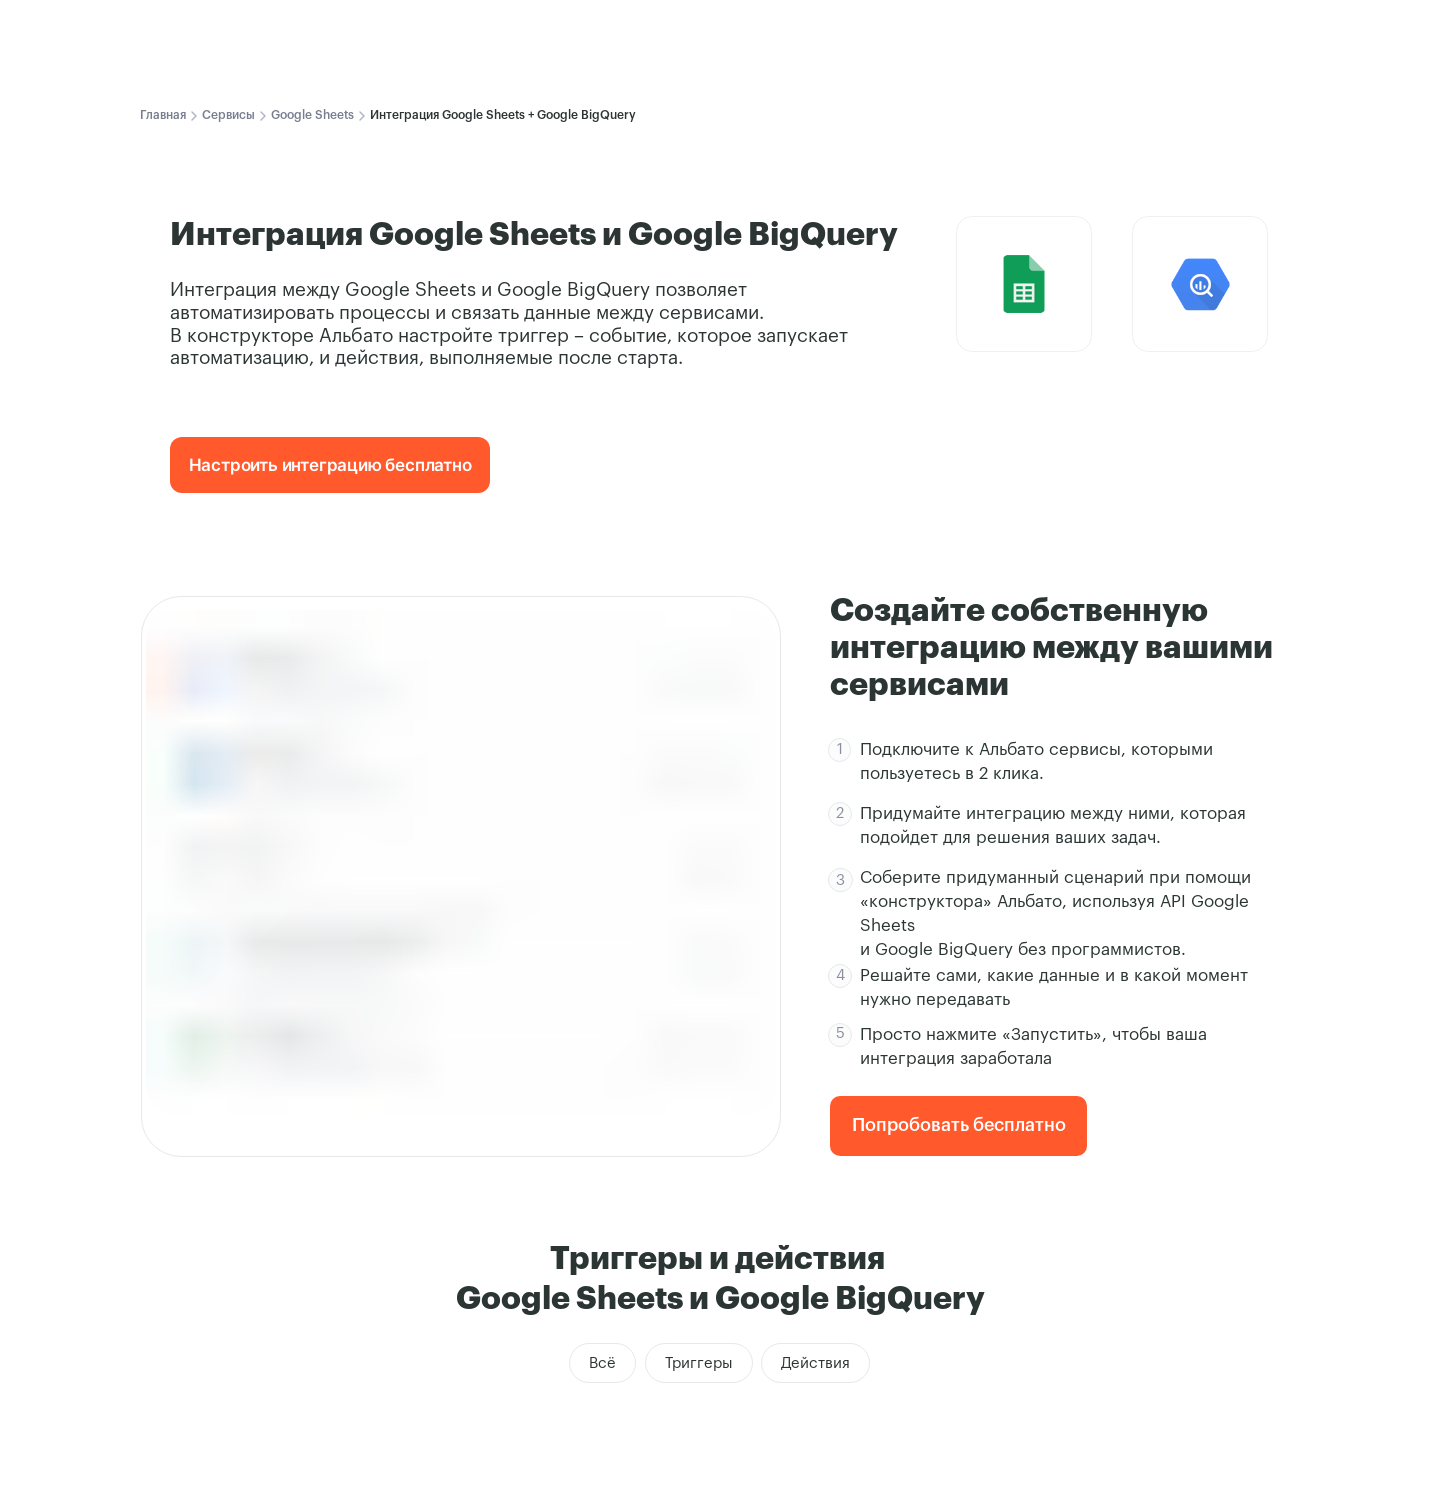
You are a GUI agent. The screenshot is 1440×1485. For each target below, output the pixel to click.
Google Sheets (312, 115)
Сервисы (228, 115)
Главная (163, 115)
